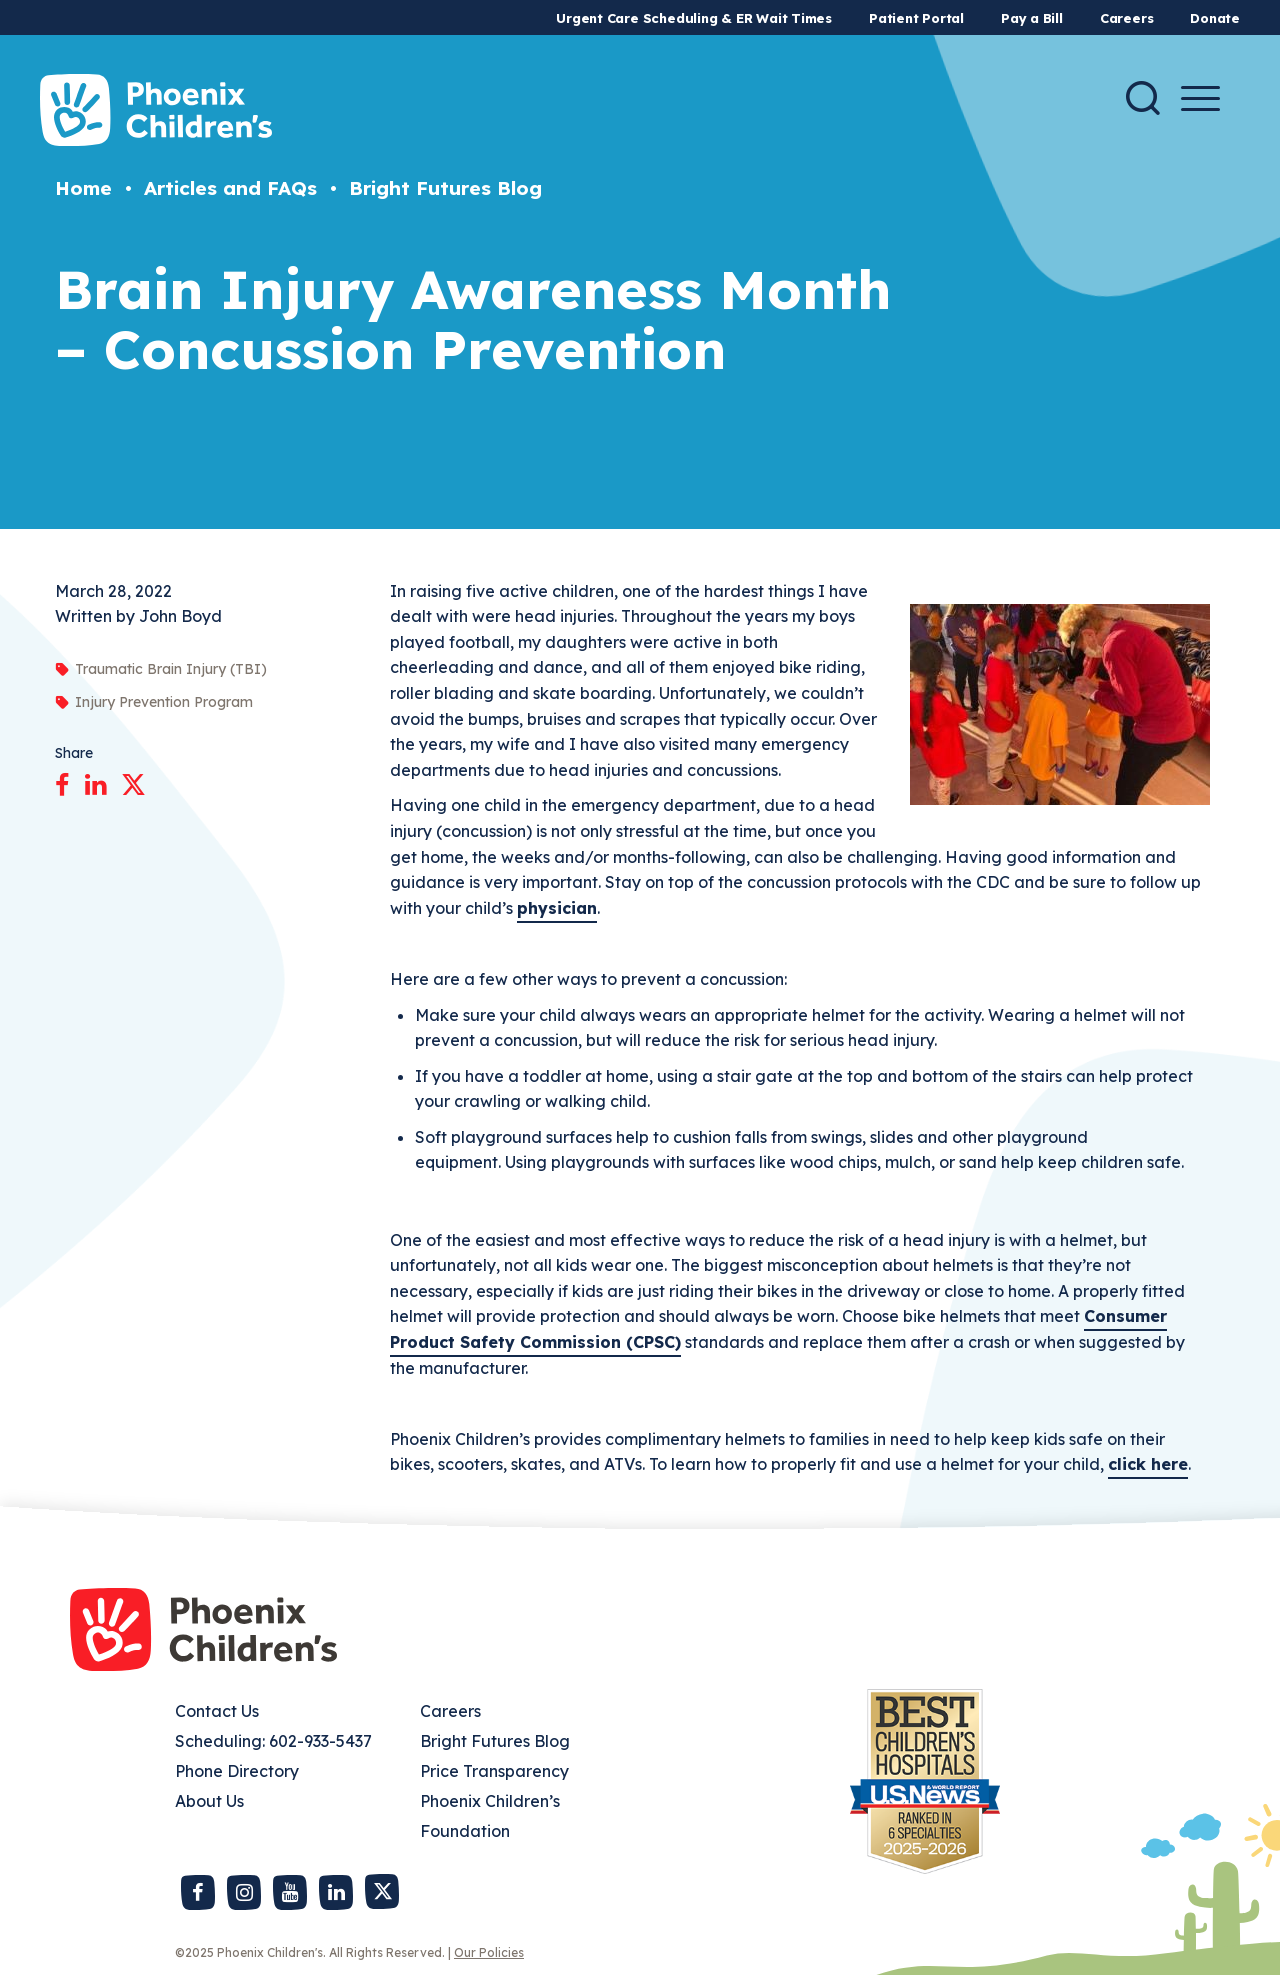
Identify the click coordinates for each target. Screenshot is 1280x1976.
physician (557, 908)
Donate (1215, 18)
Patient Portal (916, 18)
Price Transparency (494, 1771)
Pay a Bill (1032, 18)
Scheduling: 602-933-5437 (273, 1741)
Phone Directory (237, 1771)
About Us (209, 1801)
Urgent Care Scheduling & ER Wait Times (694, 18)
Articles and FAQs (230, 188)
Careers (1126, 18)
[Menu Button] (1200, 98)
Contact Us (217, 1711)
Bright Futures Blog (445, 188)
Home (83, 188)
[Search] (1143, 98)
